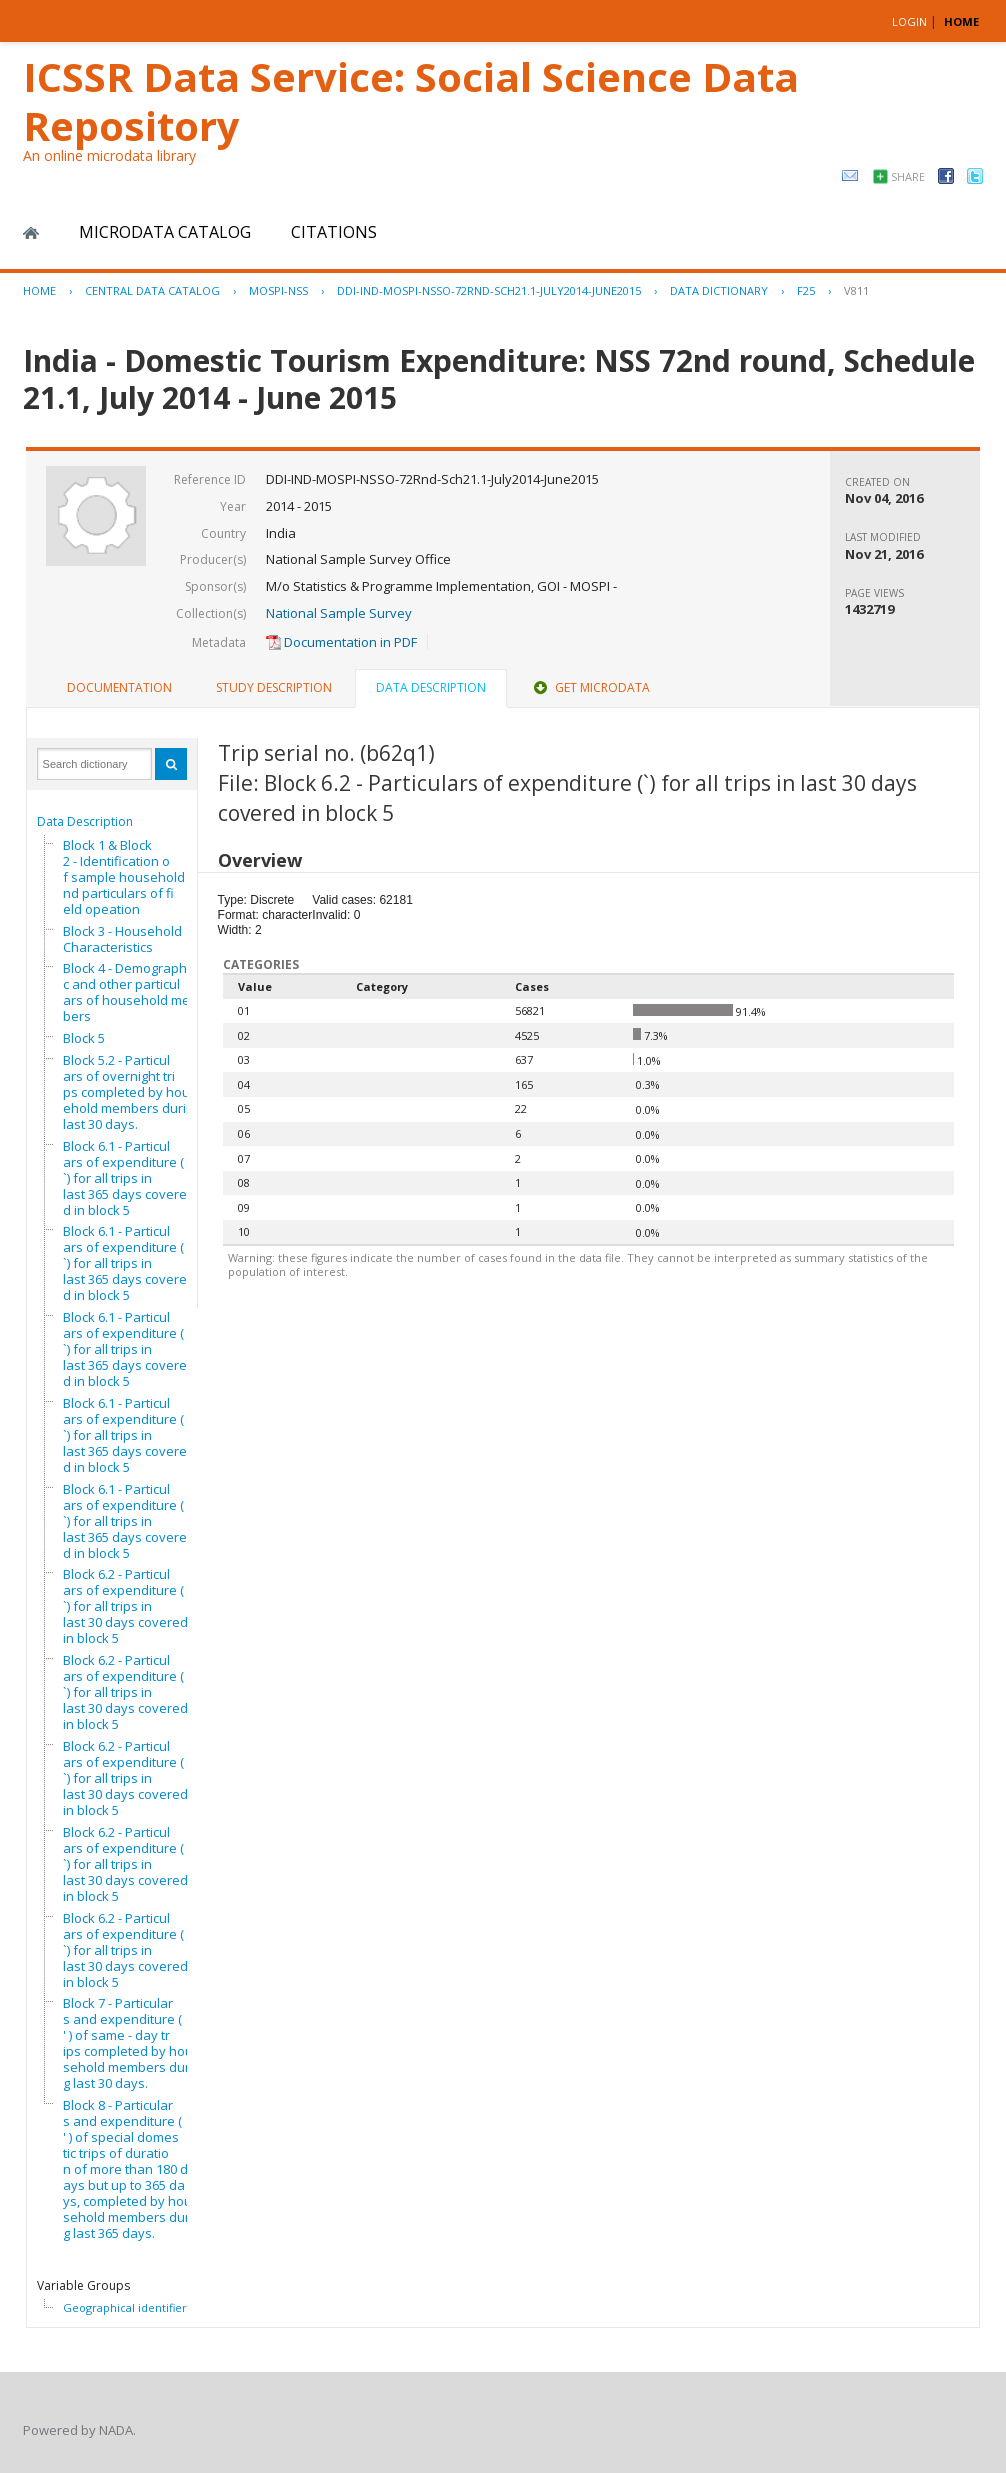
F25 (806, 290)
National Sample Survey (339, 613)
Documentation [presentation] (119, 687)
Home (31, 233)
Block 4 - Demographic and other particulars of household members (132, 992)
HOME (961, 21)
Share (908, 176)
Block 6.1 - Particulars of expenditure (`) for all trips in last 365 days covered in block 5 (125, 1178)
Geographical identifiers (127, 2308)
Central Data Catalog (152, 290)
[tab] (119, 688)
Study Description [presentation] (274, 687)
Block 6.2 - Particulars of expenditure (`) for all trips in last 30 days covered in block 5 (125, 1606)
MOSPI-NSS (278, 290)
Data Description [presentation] (431, 687)
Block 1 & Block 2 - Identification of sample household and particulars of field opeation (129, 877)
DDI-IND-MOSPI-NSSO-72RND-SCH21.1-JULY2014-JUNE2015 (489, 290)
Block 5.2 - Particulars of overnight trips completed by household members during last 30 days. (132, 1092)
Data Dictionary (719, 290)
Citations (334, 232)
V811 (856, 290)
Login (909, 21)
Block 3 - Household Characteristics (122, 939)
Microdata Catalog (165, 232)
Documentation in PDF (341, 642)
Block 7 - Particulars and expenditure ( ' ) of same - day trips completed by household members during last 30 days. (132, 2043)
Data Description (85, 821)
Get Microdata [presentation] (590, 687)
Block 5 (84, 1038)
